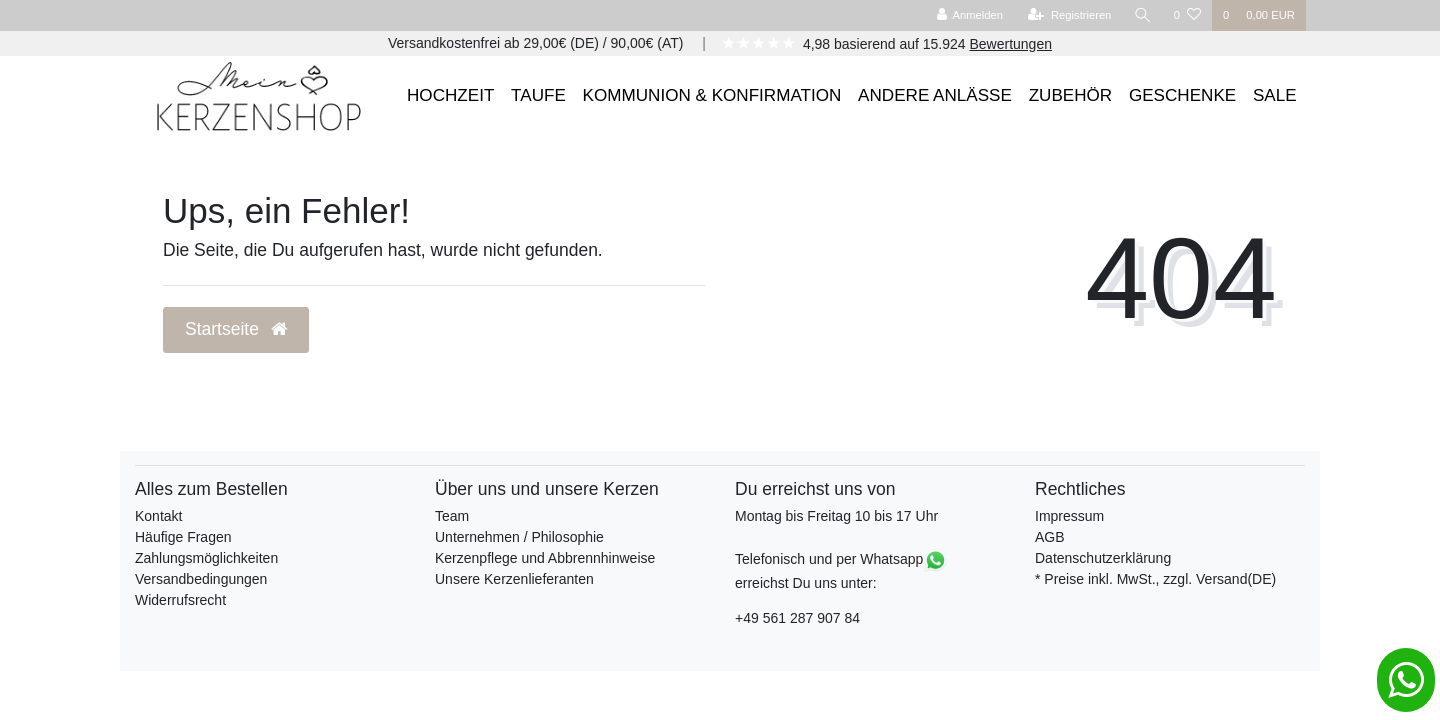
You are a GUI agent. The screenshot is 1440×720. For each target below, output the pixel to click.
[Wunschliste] (1187, 15)
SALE (1275, 95)
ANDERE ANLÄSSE (935, 95)
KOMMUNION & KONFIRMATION (712, 95)
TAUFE (538, 95)
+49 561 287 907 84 (797, 618)
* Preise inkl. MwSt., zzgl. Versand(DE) (1155, 579)
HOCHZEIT (450, 95)
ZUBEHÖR (1071, 95)
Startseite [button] (236, 329)
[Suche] (1143, 15)
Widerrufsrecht (180, 600)
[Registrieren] (1069, 15)
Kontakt (158, 516)
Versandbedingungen (201, 579)
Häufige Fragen (183, 537)
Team (452, 516)
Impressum (1069, 516)
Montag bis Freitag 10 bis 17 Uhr (836, 516)
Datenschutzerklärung (1103, 558)
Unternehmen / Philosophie (519, 537)
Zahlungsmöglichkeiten (206, 558)
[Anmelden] (969, 15)
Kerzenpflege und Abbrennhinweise (545, 558)
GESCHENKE (1182, 95)
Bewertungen (1010, 44)
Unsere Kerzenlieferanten (514, 579)
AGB (1050, 537)
